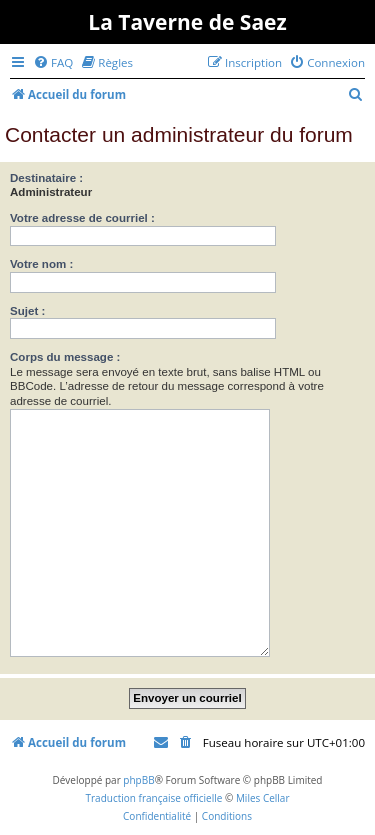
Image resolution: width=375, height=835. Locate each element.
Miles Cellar (263, 798)
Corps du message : (65, 357)
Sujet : (27, 311)
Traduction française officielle (153, 798)
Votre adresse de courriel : (82, 218)
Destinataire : (46, 178)
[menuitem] (53, 62)
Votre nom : (41, 264)
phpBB (138, 780)
